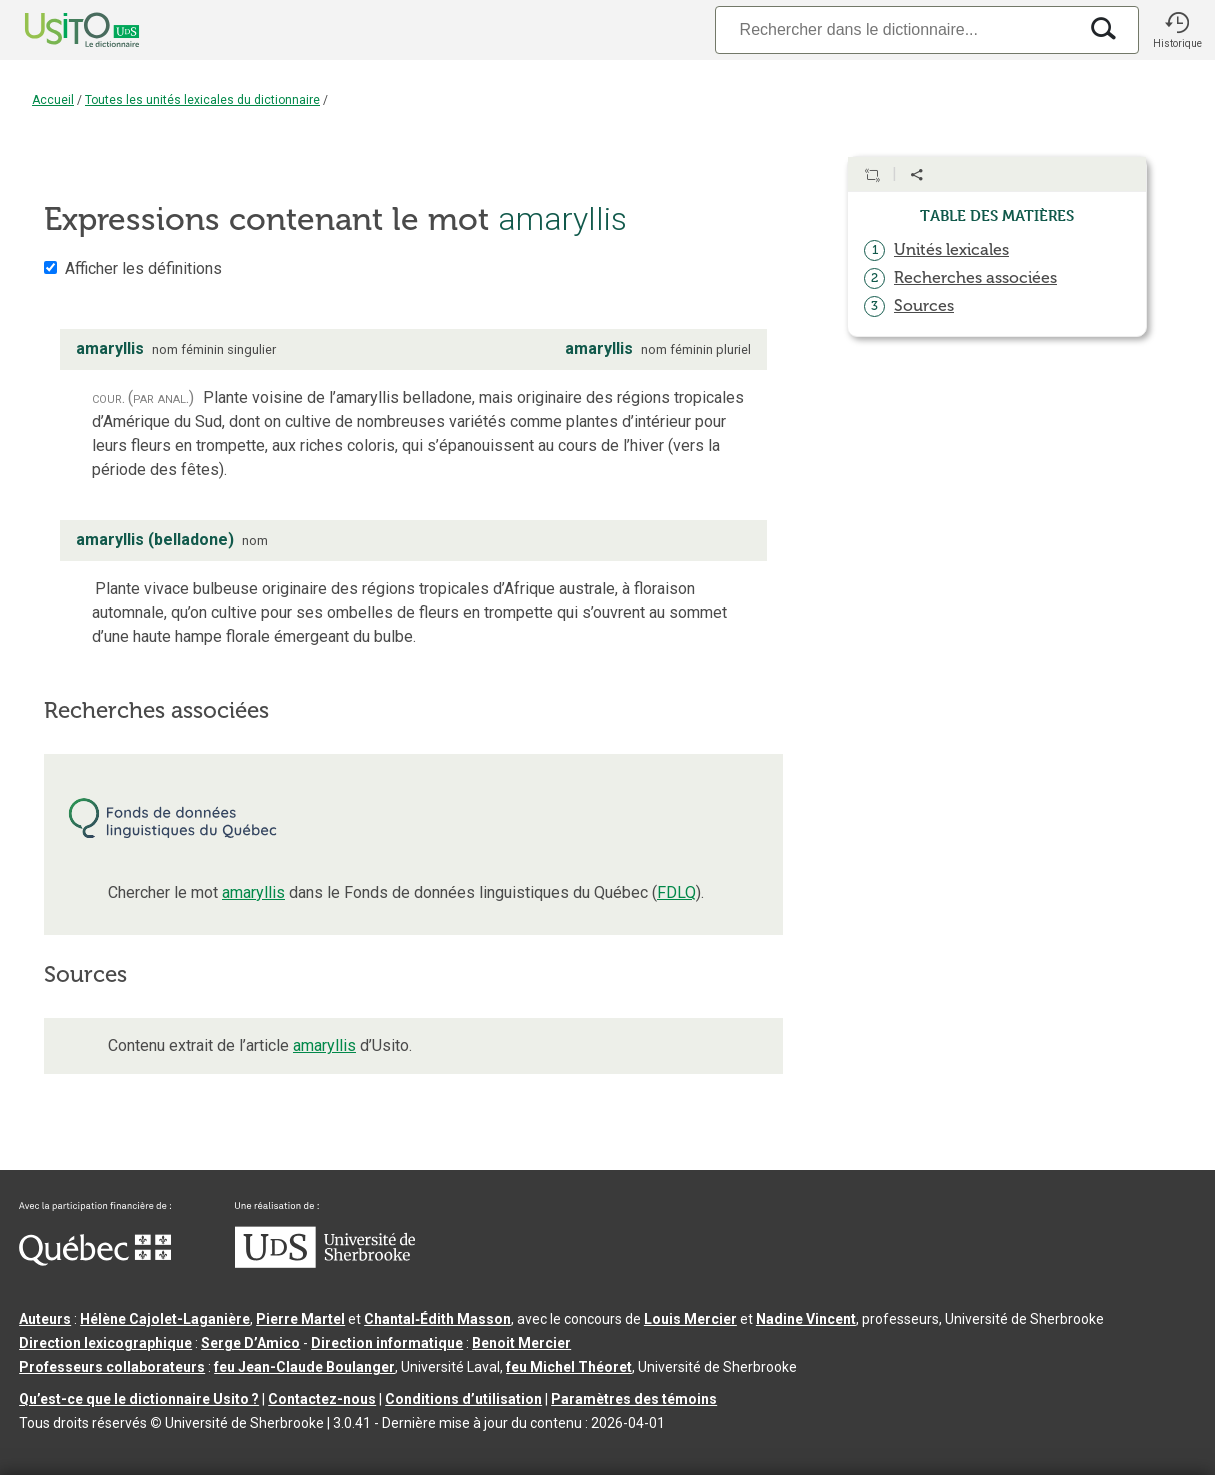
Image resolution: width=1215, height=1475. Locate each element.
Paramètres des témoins (634, 1399)
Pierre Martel (300, 1319)
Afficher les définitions (143, 268)
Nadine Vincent (806, 1319)
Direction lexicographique (105, 1343)
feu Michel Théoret (569, 1367)
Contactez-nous (322, 1399)
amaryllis (253, 892)
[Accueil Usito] (60, 30)
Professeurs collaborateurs (112, 1367)
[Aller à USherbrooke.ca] (325, 1263)
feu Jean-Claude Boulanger (304, 1367)
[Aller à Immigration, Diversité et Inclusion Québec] (95, 1261)
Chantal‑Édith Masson (437, 1319)
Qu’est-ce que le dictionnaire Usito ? (139, 1399)
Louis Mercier (690, 1319)
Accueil (53, 100)
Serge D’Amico (250, 1343)
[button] (1177, 30)
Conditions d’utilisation (463, 1399)
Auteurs (45, 1319)
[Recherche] (896, 29)
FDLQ (676, 892)
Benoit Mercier (521, 1343)
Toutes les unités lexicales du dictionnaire (202, 100)
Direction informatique (387, 1343)
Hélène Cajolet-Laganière (165, 1319)
